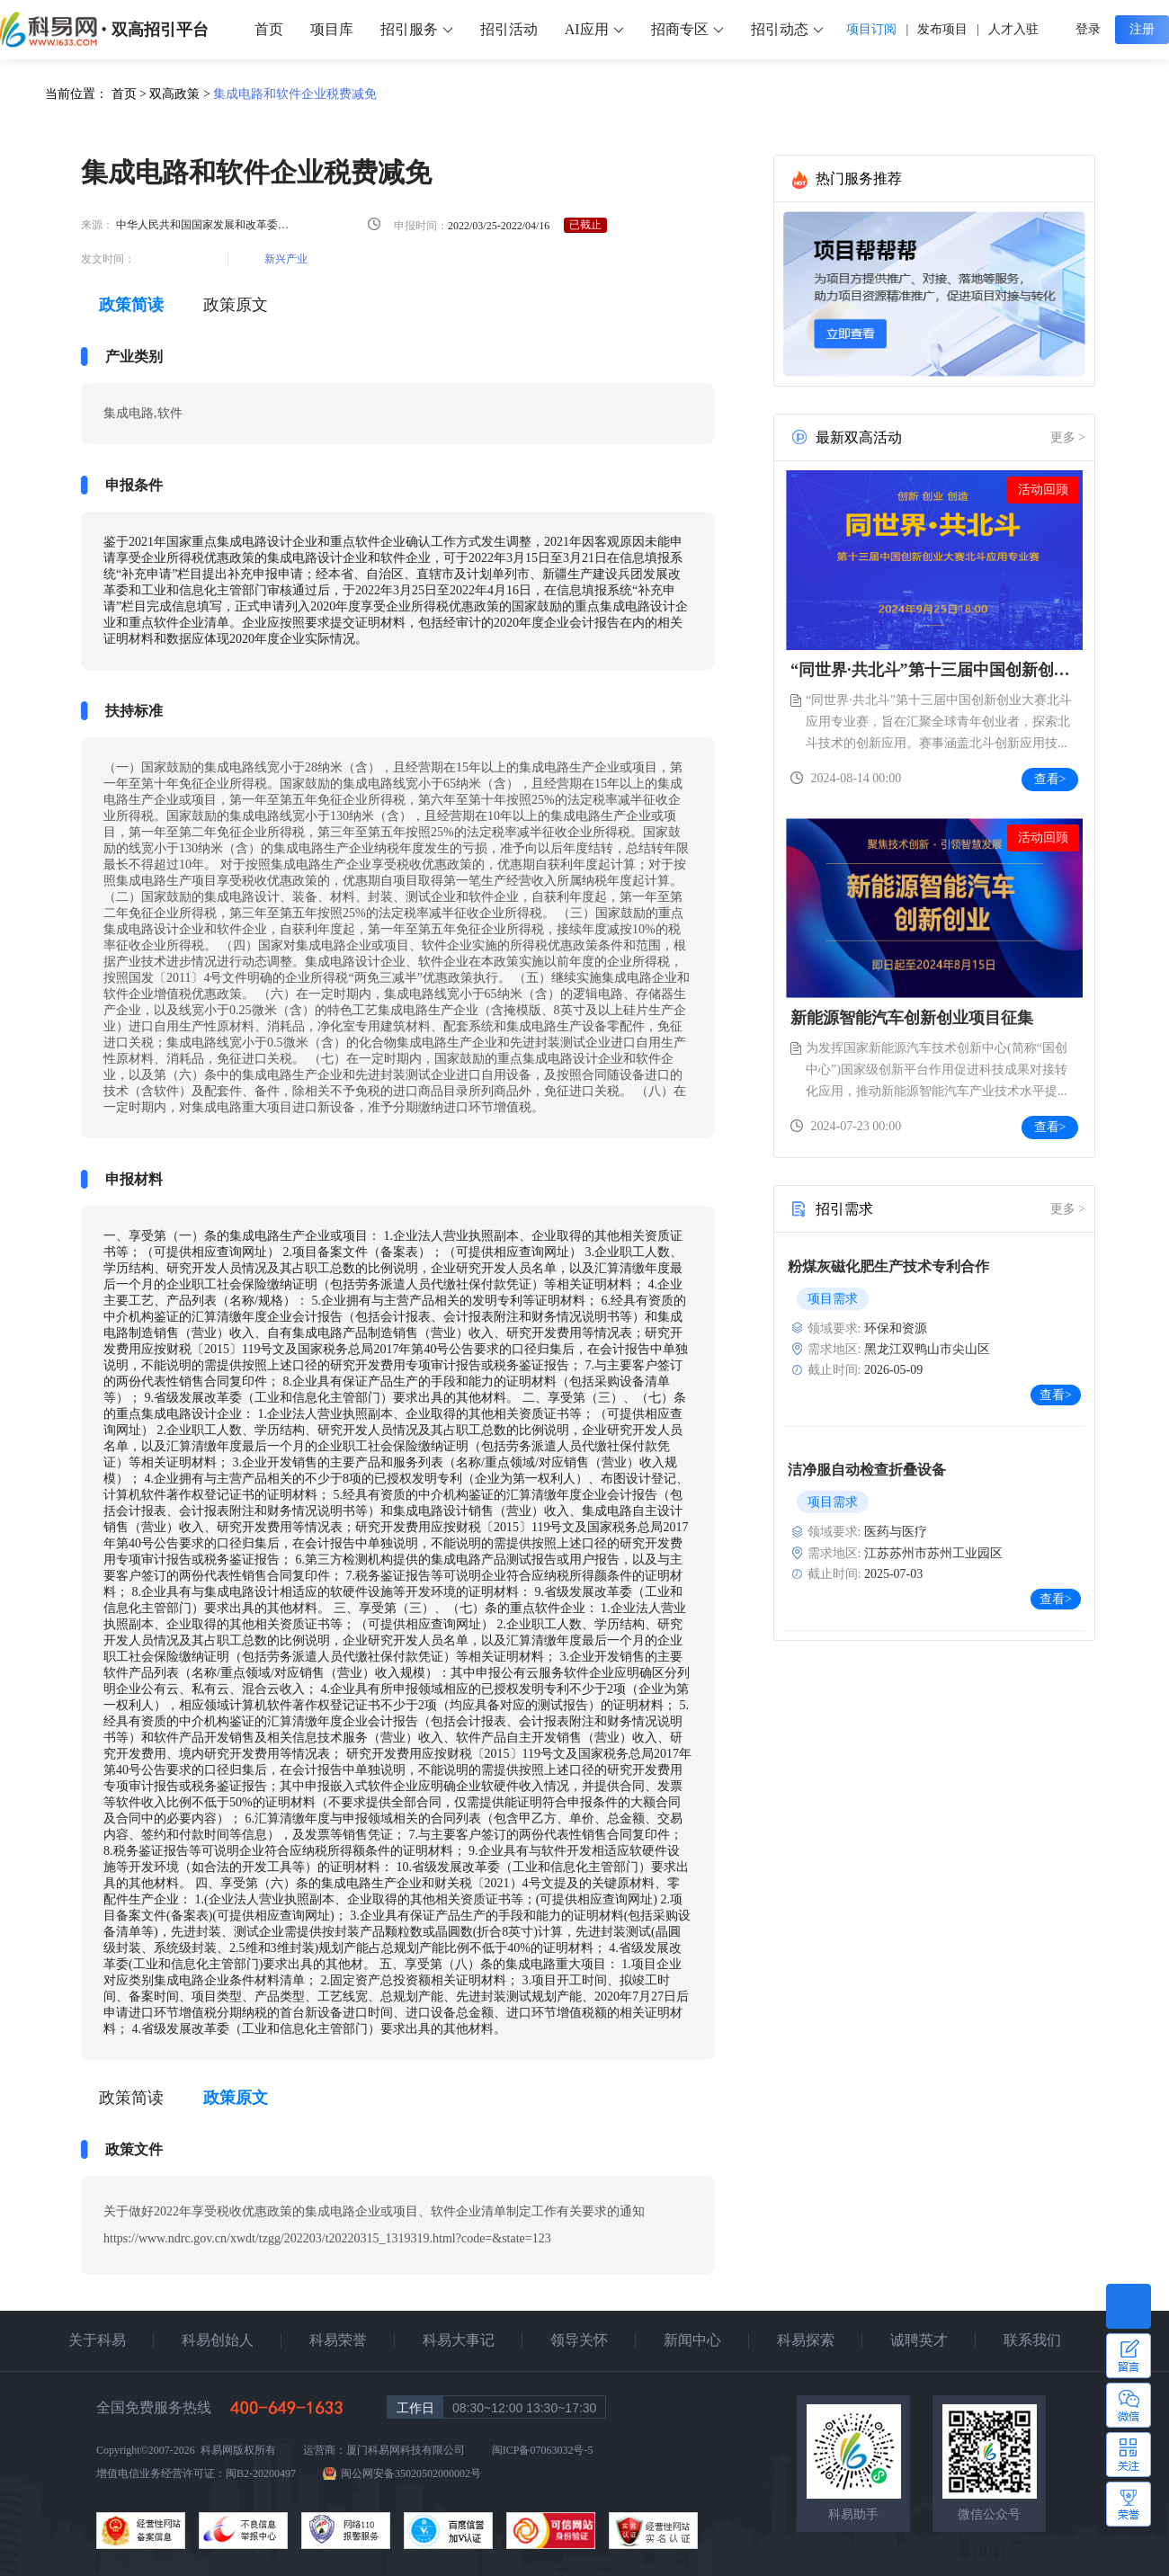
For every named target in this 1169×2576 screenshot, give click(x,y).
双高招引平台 (160, 30)
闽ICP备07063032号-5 (542, 2450)
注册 (1142, 29)
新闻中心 (692, 2340)
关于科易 (97, 2340)
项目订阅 (871, 29)
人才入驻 (1013, 29)
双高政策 (174, 94)
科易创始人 (218, 2340)
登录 (1088, 29)
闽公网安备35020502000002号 (411, 2473)
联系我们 (1032, 2340)
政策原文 (235, 305)
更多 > (1067, 437)
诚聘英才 (919, 2340)
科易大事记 (459, 2340)
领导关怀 (579, 2340)
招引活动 (509, 29)
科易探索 (805, 2340)
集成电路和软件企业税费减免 (295, 94)
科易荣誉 (338, 2340)
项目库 (331, 29)
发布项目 (942, 29)
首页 (268, 29)
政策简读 (131, 2098)
